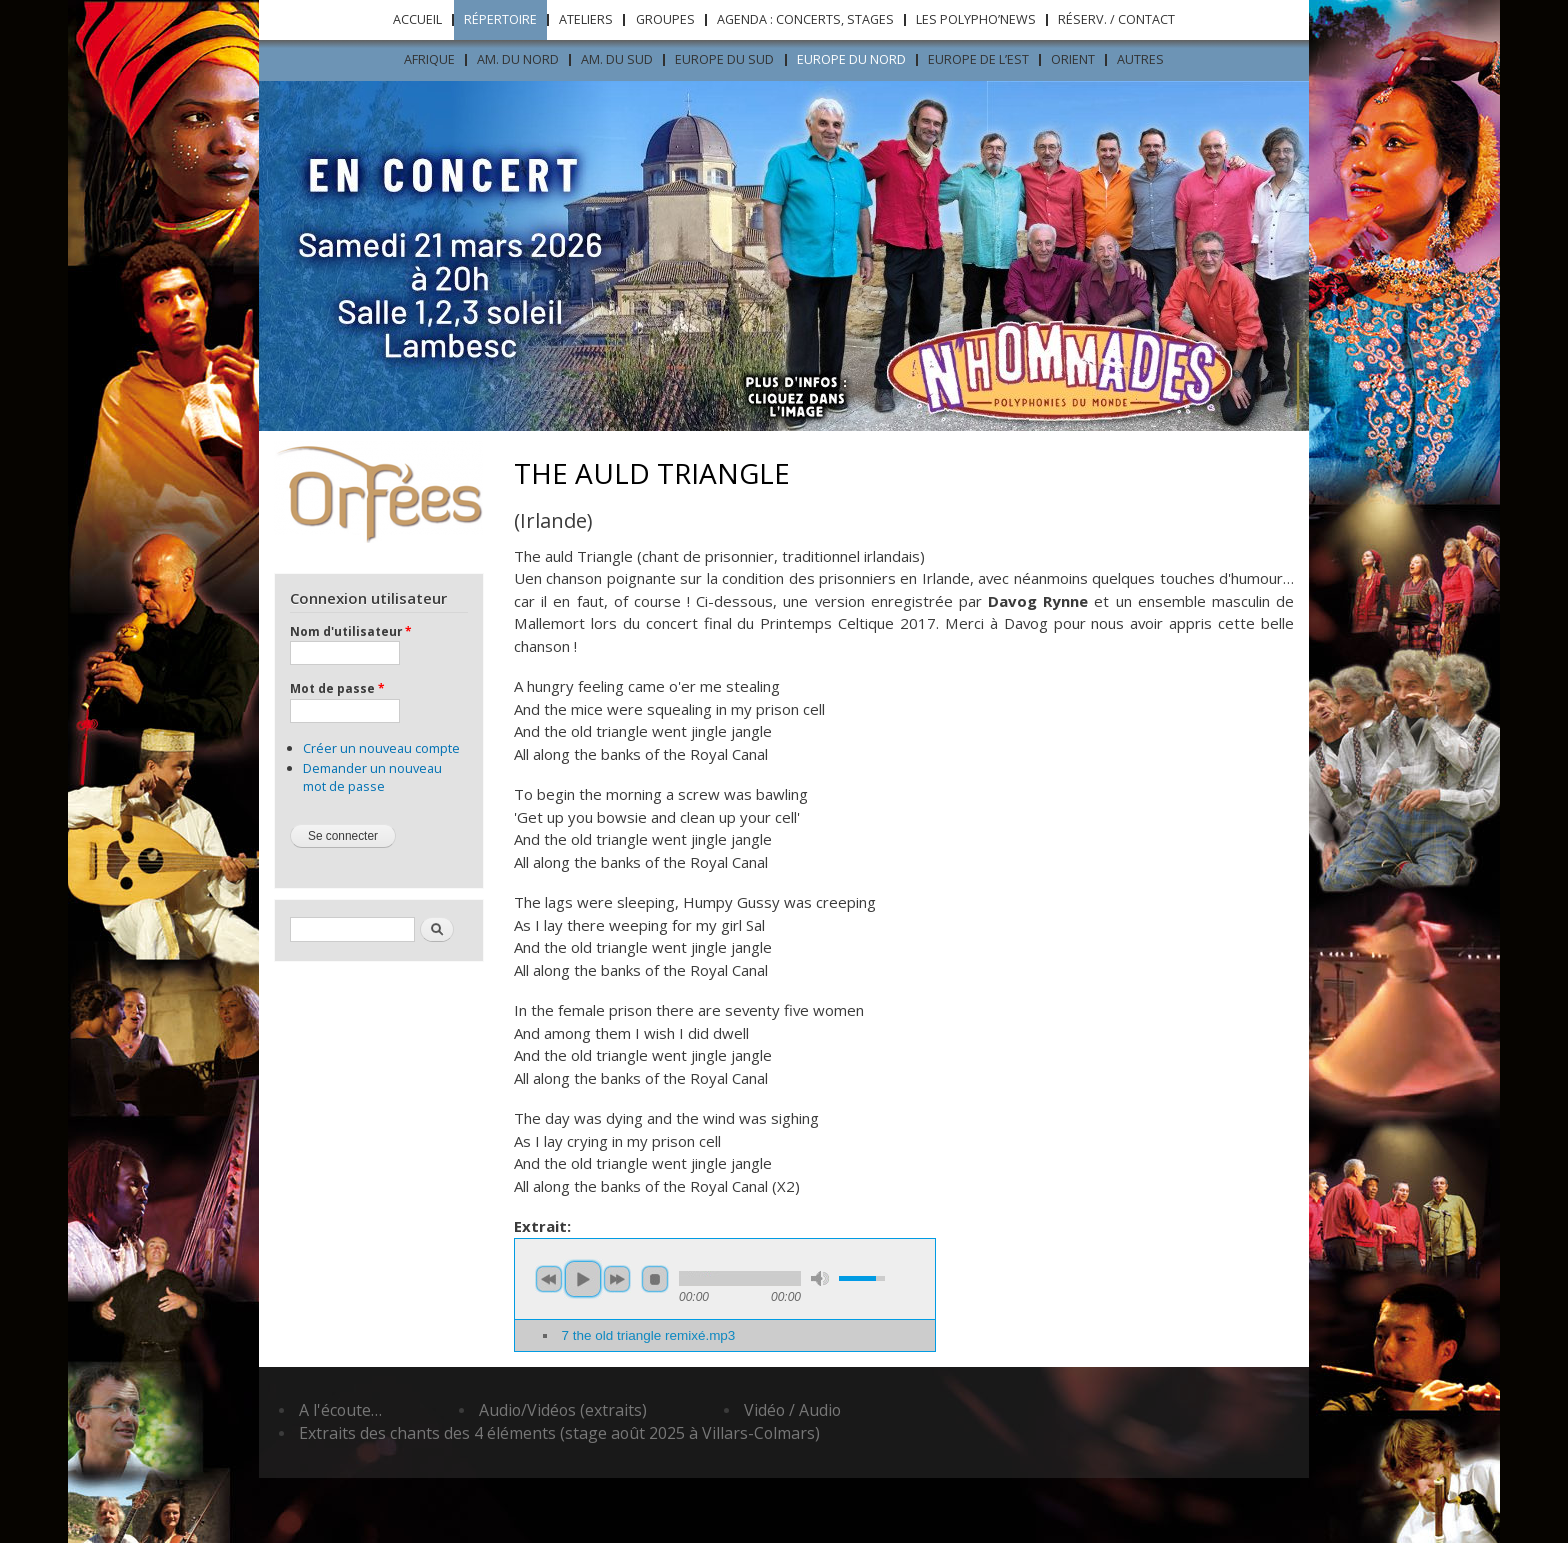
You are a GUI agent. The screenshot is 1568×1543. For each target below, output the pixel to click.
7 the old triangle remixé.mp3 (648, 1335)
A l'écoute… (340, 1410)
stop (655, 1279)
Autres (1140, 59)
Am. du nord (518, 59)
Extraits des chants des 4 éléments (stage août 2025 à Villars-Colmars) (559, 1433)
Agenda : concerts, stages (805, 19)
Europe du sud (724, 59)
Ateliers (586, 19)
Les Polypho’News (976, 19)
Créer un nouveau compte (381, 748)
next (617, 1279)
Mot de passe (337, 688)
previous (549, 1279)
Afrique (429, 59)
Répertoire (500, 19)
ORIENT (1073, 59)
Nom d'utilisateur (350, 631)
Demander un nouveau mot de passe (372, 777)
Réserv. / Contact (1116, 19)
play (583, 1279)
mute (820, 1278)
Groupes (665, 19)
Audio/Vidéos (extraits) (563, 1410)
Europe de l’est (978, 59)
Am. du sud (617, 59)
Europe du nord (851, 59)
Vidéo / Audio (792, 1410)
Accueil (417, 19)
